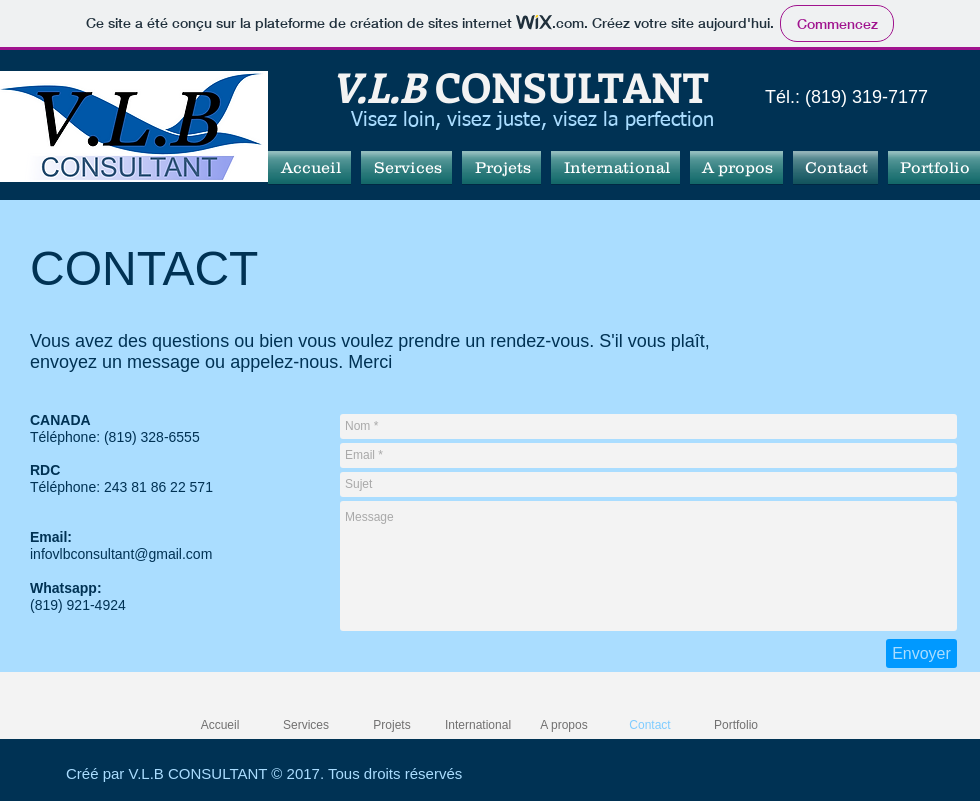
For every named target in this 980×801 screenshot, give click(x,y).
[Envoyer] (921, 653)
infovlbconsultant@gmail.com (121, 554)
